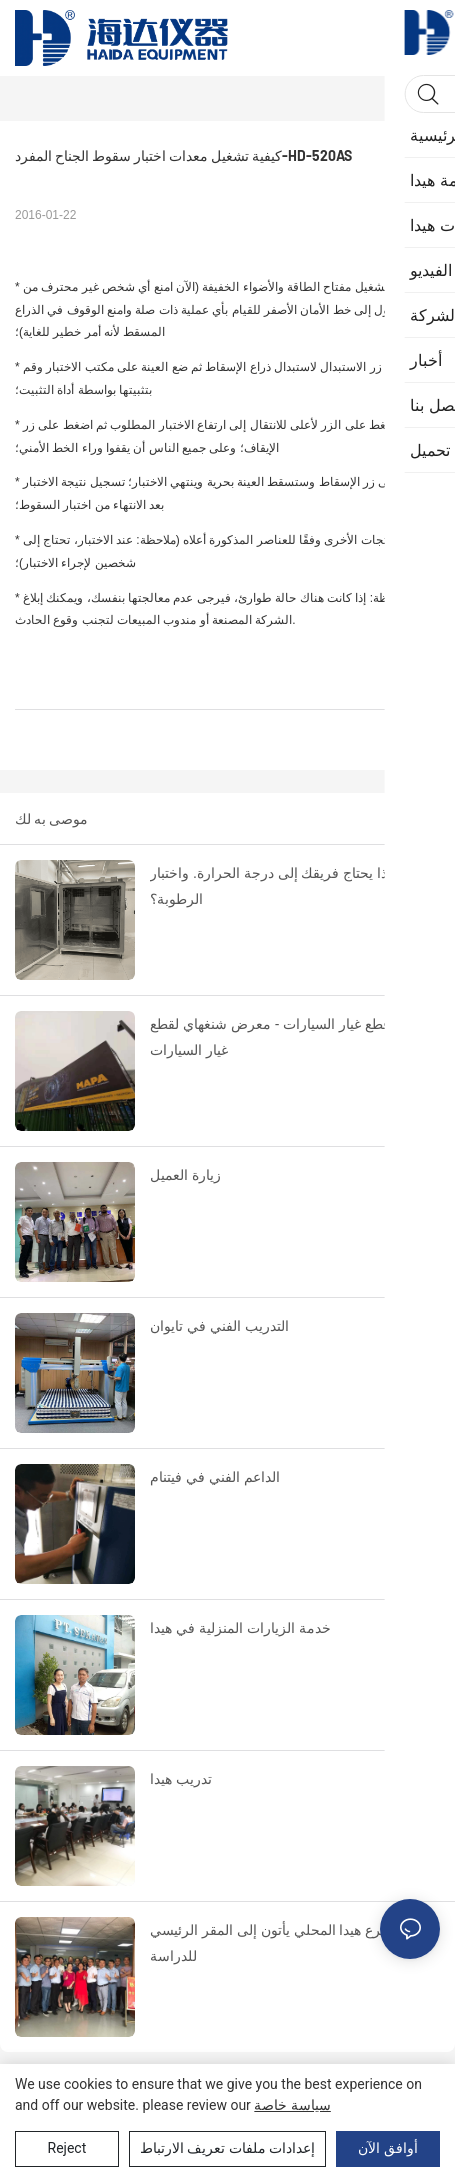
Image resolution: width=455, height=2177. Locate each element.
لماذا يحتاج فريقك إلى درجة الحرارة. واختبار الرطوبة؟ (276, 886)
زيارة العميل (185, 1175)
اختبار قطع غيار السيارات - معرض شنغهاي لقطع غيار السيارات (288, 1037)
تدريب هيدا (181, 1779)
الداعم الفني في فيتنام (215, 1477)
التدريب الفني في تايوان (219, 1326)
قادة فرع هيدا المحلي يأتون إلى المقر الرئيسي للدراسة (283, 1943)
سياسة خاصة (292, 2105)
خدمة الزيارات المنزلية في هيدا (240, 1628)
